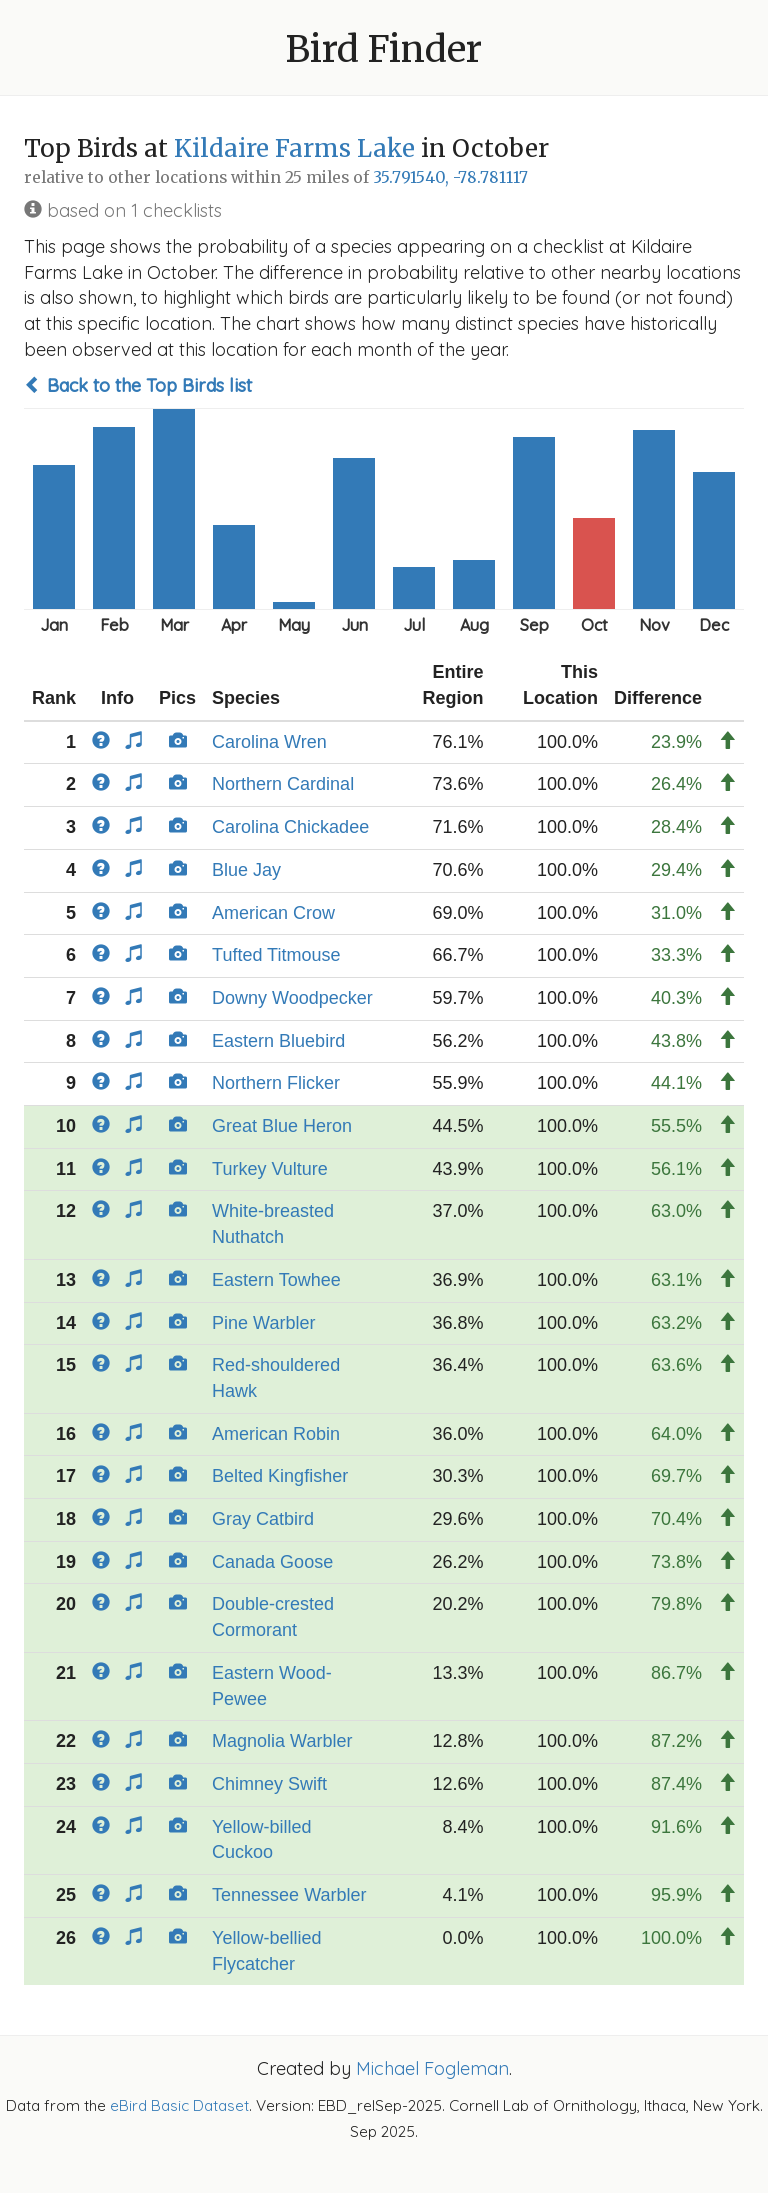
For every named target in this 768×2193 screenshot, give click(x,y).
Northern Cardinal (283, 784)
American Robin (276, 1434)
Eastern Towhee (276, 1280)
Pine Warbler (263, 1323)
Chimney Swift (269, 1784)
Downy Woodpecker (292, 998)
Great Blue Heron (282, 1126)
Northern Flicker (276, 1083)
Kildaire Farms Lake (294, 148)
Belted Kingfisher (280, 1476)
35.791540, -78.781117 (450, 177)
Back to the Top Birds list (138, 385)
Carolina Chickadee (290, 827)
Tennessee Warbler (289, 1895)
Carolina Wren (269, 742)
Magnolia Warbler (282, 1741)
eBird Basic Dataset (179, 2105)
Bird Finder (384, 49)
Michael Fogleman (432, 2068)
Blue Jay (246, 870)
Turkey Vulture (270, 1169)
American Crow (273, 913)
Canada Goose (272, 1562)
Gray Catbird (263, 1519)
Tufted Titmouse (276, 955)
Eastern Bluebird (278, 1041)
